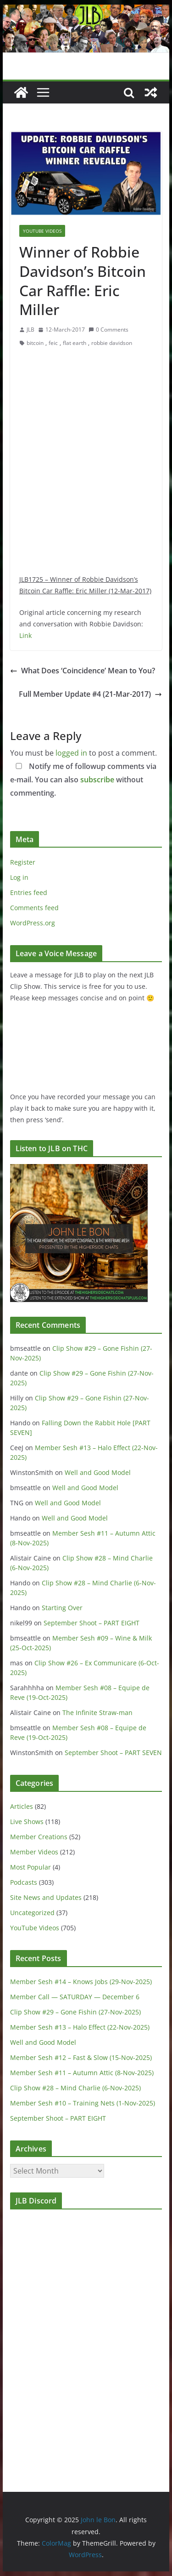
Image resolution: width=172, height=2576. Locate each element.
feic (53, 343)
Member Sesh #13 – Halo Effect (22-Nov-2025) (80, 2027)
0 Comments (108, 329)
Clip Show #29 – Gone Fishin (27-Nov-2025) (75, 2012)
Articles (21, 1806)
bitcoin (35, 343)
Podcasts (23, 1882)
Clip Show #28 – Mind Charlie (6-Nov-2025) (75, 2087)
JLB (30, 329)
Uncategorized (32, 1912)
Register (22, 862)
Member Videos (34, 1851)
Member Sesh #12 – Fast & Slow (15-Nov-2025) (81, 2057)
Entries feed (28, 892)
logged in (71, 753)
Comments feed (34, 907)
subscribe (97, 780)
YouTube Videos (42, 231)
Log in (19, 877)
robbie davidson (111, 343)
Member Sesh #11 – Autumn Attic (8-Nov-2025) (82, 2072)
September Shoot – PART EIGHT (91, 1622)
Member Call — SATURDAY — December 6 (74, 1996)
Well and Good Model (98, 1472)
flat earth (74, 343)
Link (25, 635)
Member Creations (38, 1836)
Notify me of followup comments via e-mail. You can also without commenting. (83, 779)
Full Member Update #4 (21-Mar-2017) (90, 694)
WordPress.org (32, 922)
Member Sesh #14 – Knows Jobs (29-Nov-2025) (81, 1981)
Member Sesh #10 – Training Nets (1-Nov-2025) (82, 2103)
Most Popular (30, 1867)
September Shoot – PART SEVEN (113, 1752)
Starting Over (62, 1607)
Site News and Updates (46, 1897)
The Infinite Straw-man (97, 1712)
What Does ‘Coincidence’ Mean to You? (82, 671)
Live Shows (27, 1821)
